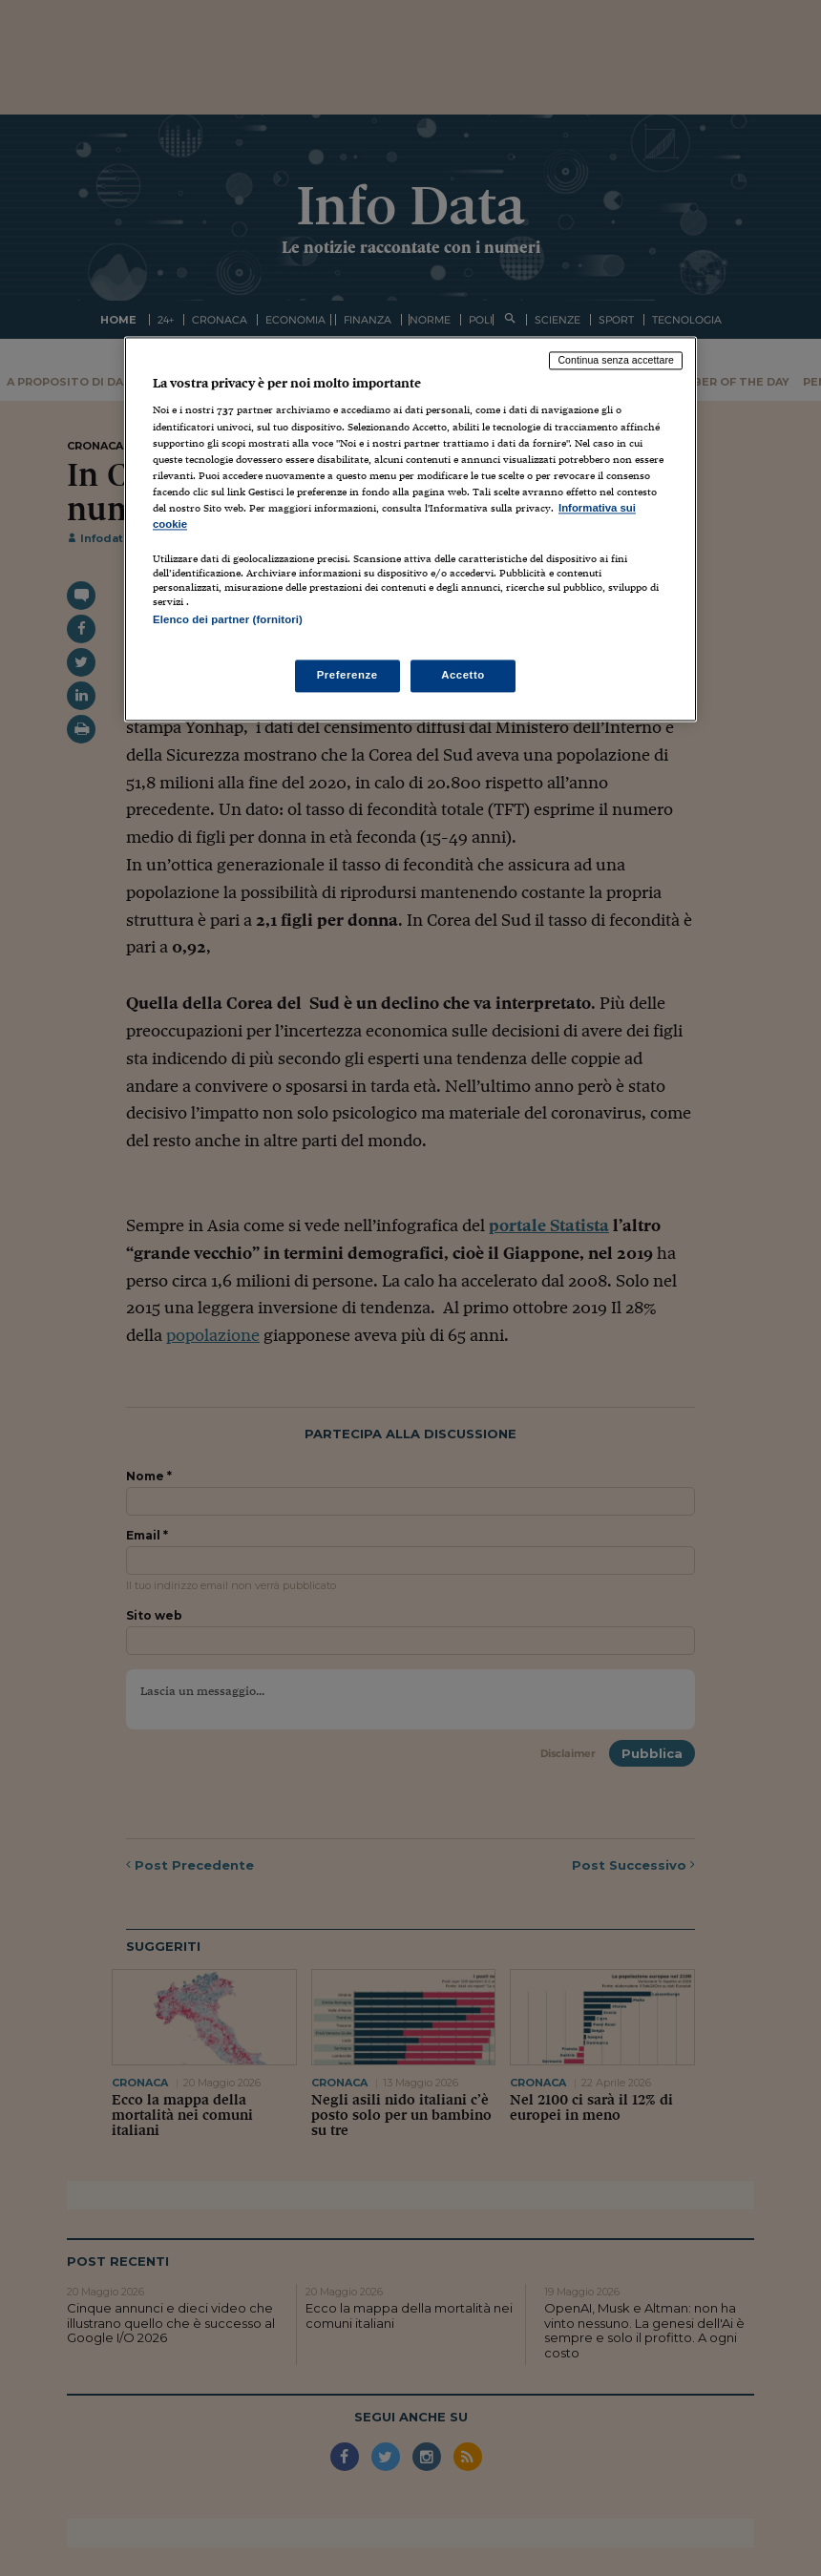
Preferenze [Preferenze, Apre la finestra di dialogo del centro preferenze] (347, 675)
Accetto (463, 675)
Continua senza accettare (616, 360)
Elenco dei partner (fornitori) (228, 619)
